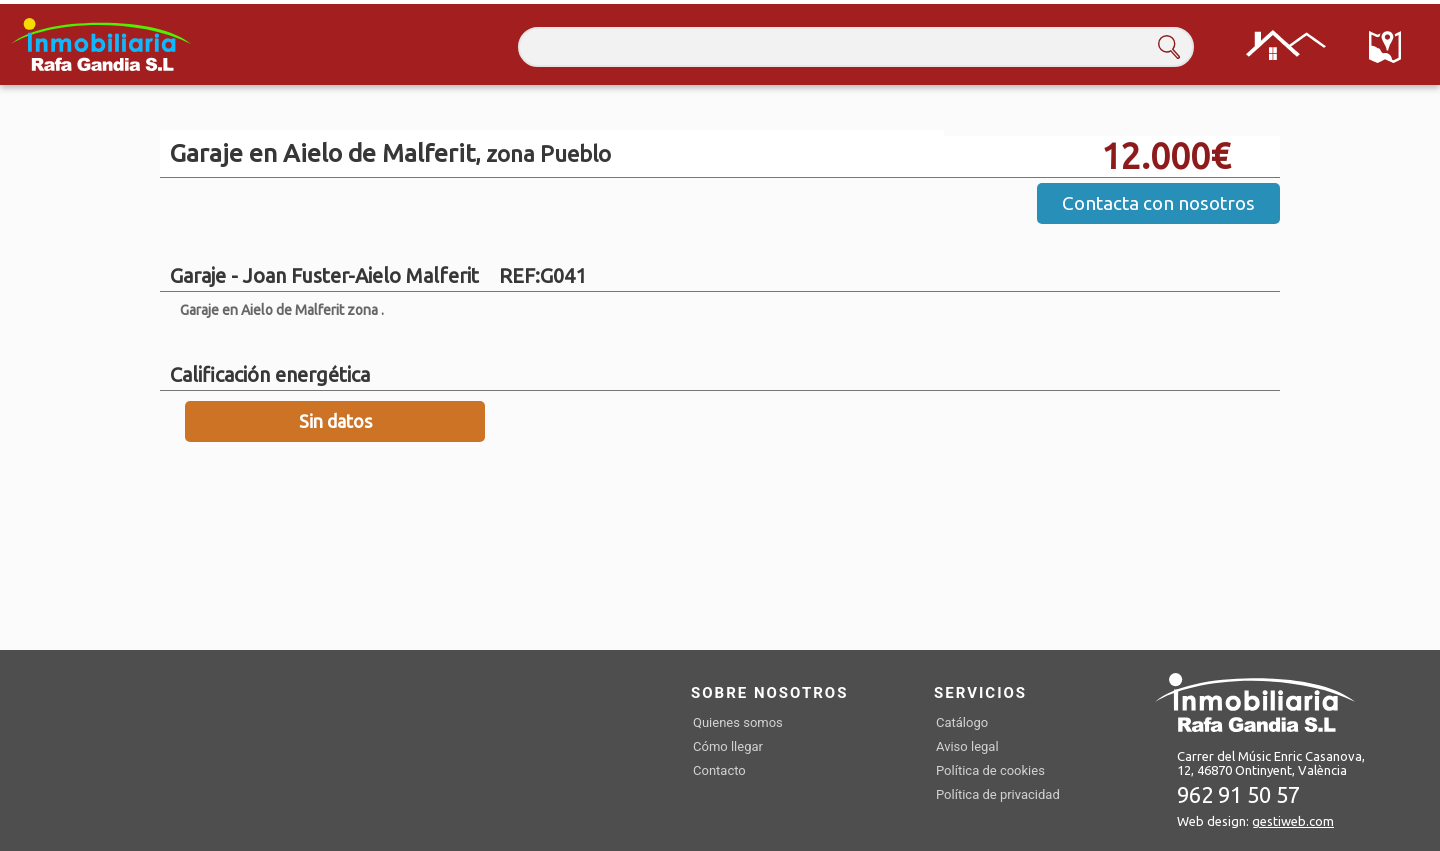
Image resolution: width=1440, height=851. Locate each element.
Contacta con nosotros (1158, 203)
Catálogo (962, 722)
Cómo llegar (728, 746)
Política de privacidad (998, 794)
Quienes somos (738, 722)
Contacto (719, 770)
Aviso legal (967, 746)
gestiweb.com (1293, 821)
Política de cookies (990, 770)
